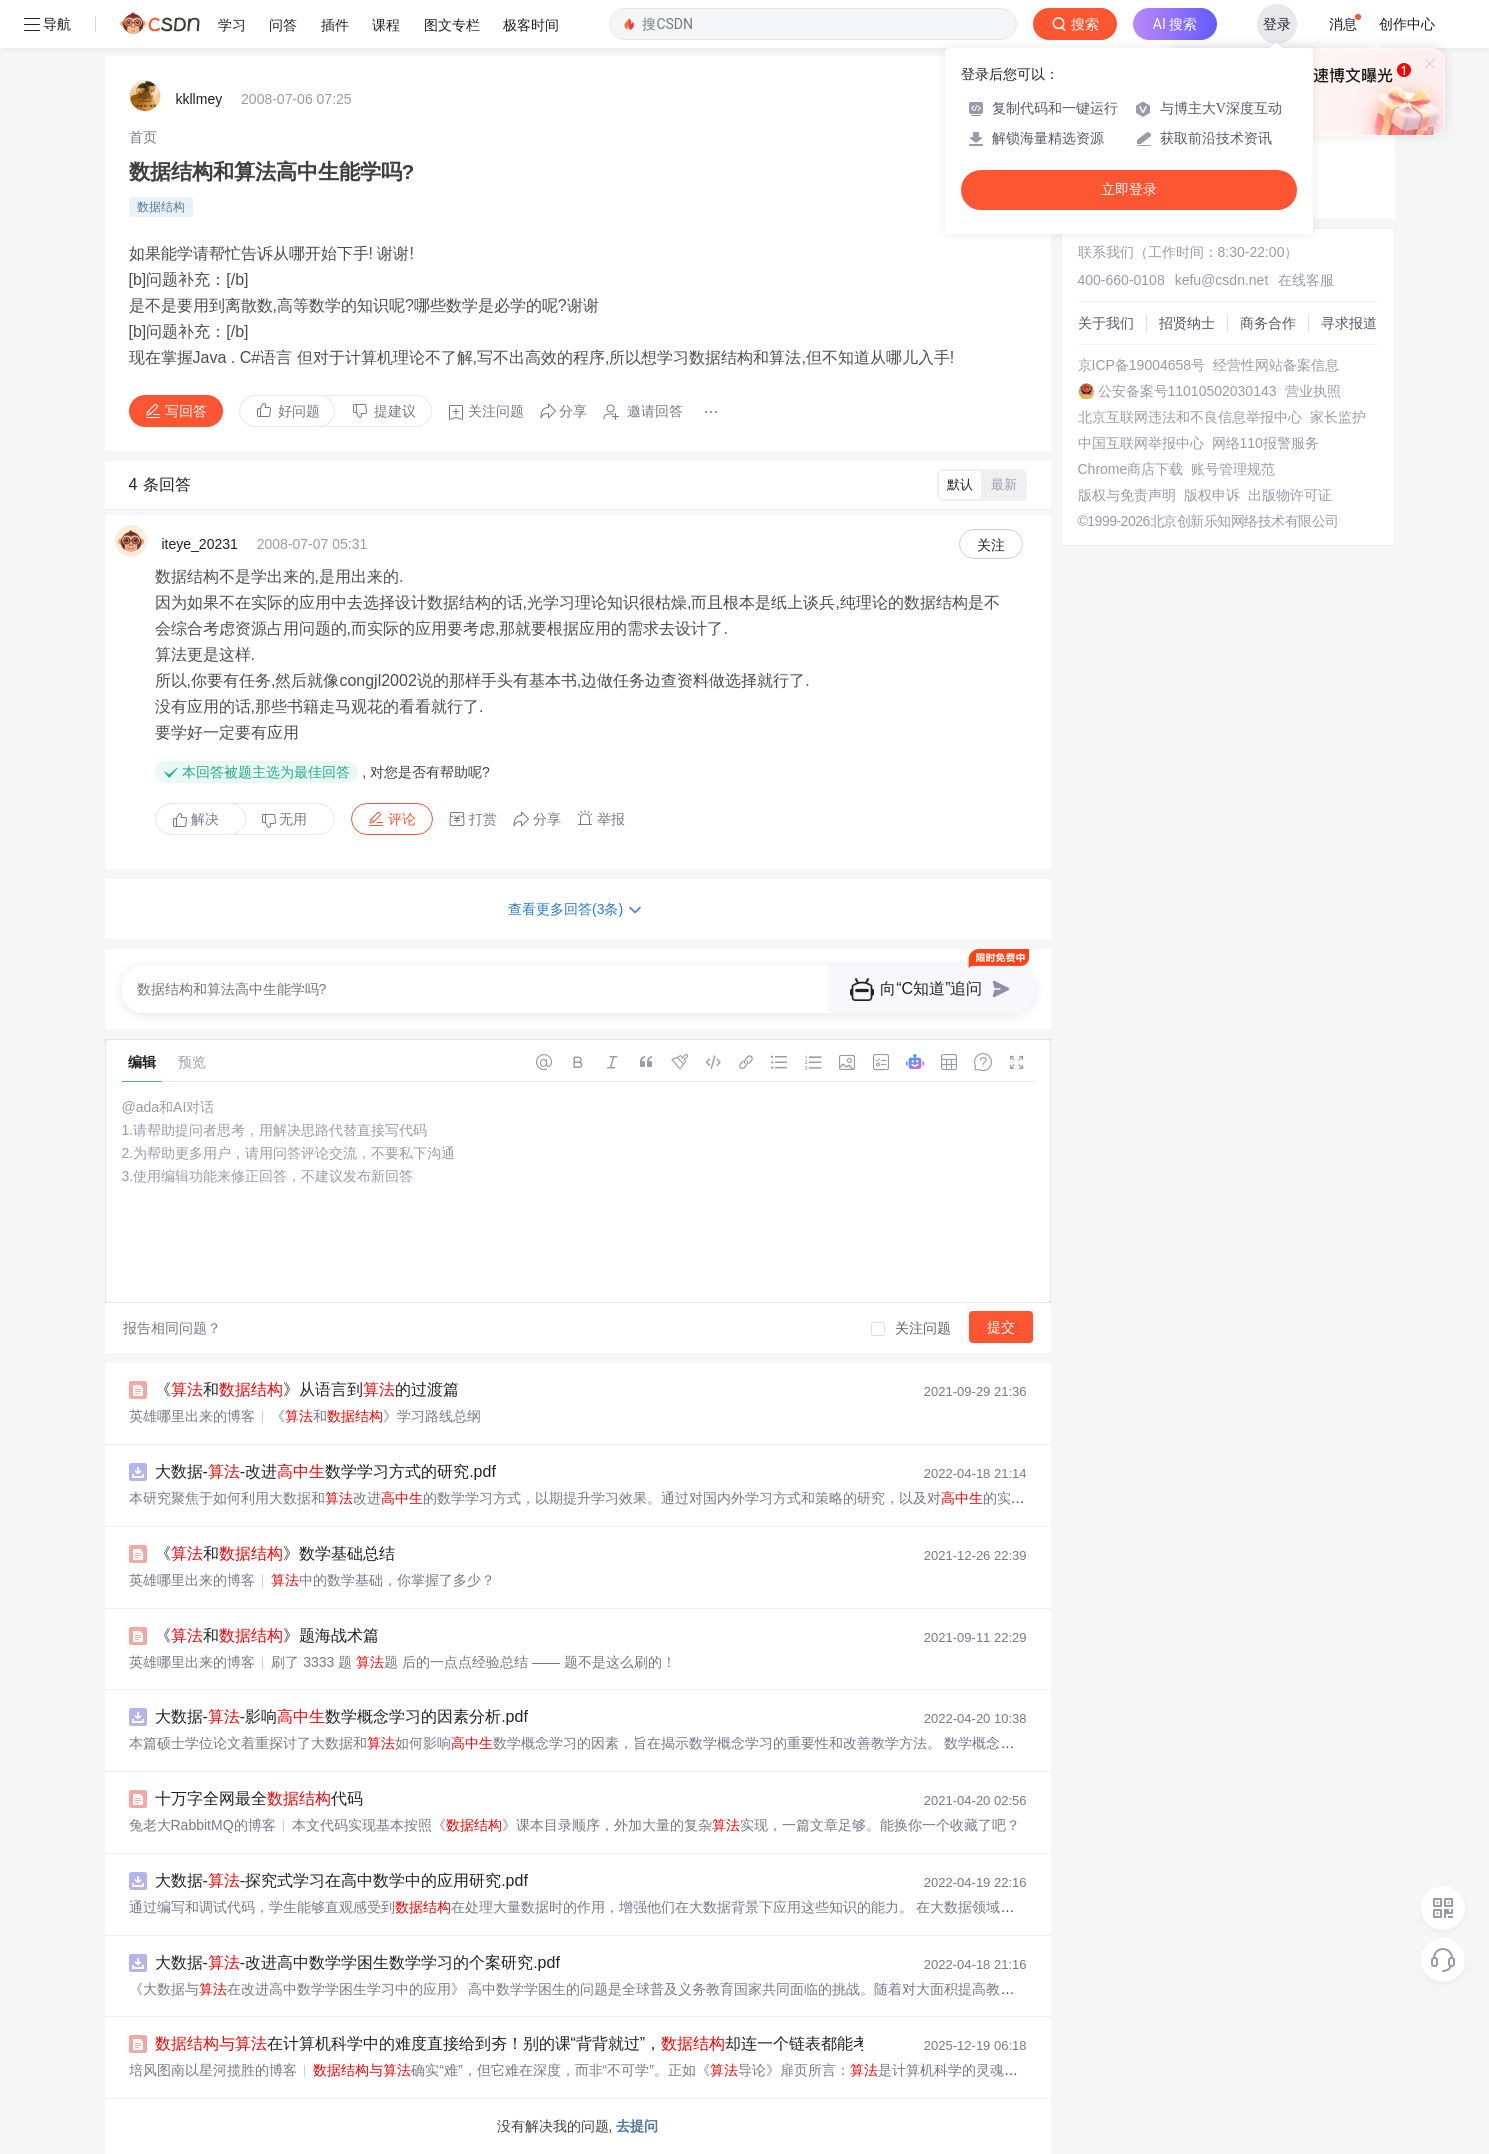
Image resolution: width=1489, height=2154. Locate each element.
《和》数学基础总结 (275, 1553)
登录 (1277, 24)
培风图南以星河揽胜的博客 (213, 2070)
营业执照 (1313, 391)
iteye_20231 (200, 544)
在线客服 (1306, 280)
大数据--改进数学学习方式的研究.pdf (325, 1471)
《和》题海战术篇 (267, 1635)
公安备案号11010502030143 (1187, 391)
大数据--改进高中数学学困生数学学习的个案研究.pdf (357, 1962)
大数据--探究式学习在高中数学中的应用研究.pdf (341, 1880)
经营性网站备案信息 (1276, 365)
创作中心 (1407, 24)
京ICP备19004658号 (1142, 365)
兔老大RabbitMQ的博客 (202, 1825)
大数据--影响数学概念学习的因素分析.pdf (341, 1716)
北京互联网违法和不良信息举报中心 (1190, 417)
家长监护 (1338, 417)
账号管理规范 (1233, 469)
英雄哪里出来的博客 (192, 1416)
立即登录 (1129, 189)
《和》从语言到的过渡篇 (307, 1389)
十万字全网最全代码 (259, 1798)
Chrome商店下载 (1131, 469)
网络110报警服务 (1265, 443)
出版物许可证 (1290, 495)
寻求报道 (1349, 323)
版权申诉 (1212, 495)
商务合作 (1268, 323)
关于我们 (1106, 323)
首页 (143, 137)
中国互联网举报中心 (1141, 443)
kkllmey (199, 99)
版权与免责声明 (1127, 495)
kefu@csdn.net (1222, 280)
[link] (143, 137)
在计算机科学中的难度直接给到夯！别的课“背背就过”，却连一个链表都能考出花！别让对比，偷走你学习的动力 (672, 2043)
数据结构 (161, 207)
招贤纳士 (1187, 323)
